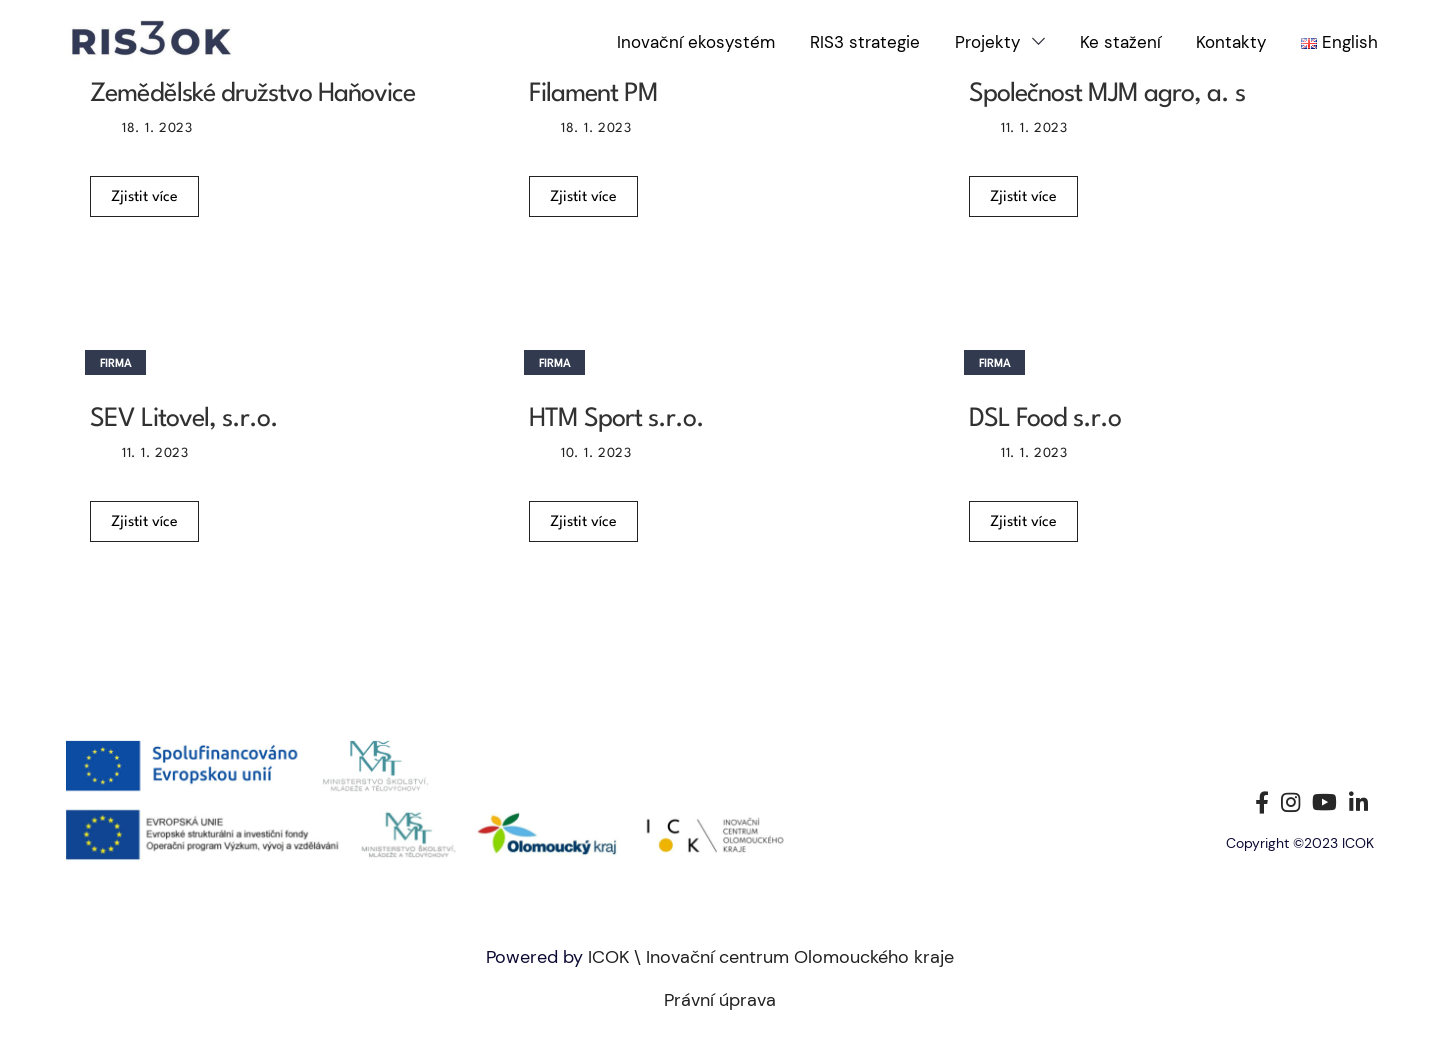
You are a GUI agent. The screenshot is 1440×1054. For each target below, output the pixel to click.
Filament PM (593, 94)
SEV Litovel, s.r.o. (184, 419)
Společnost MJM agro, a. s (1107, 94)
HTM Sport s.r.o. (616, 419)
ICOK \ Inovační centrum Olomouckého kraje (771, 957)
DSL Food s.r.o (1045, 419)
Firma (115, 364)
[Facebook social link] (1262, 802)
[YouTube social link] (1324, 802)
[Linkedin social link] (1358, 802)
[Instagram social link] (1290, 802)
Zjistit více (144, 197)
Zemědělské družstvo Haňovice (252, 94)
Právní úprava (720, 1000)
